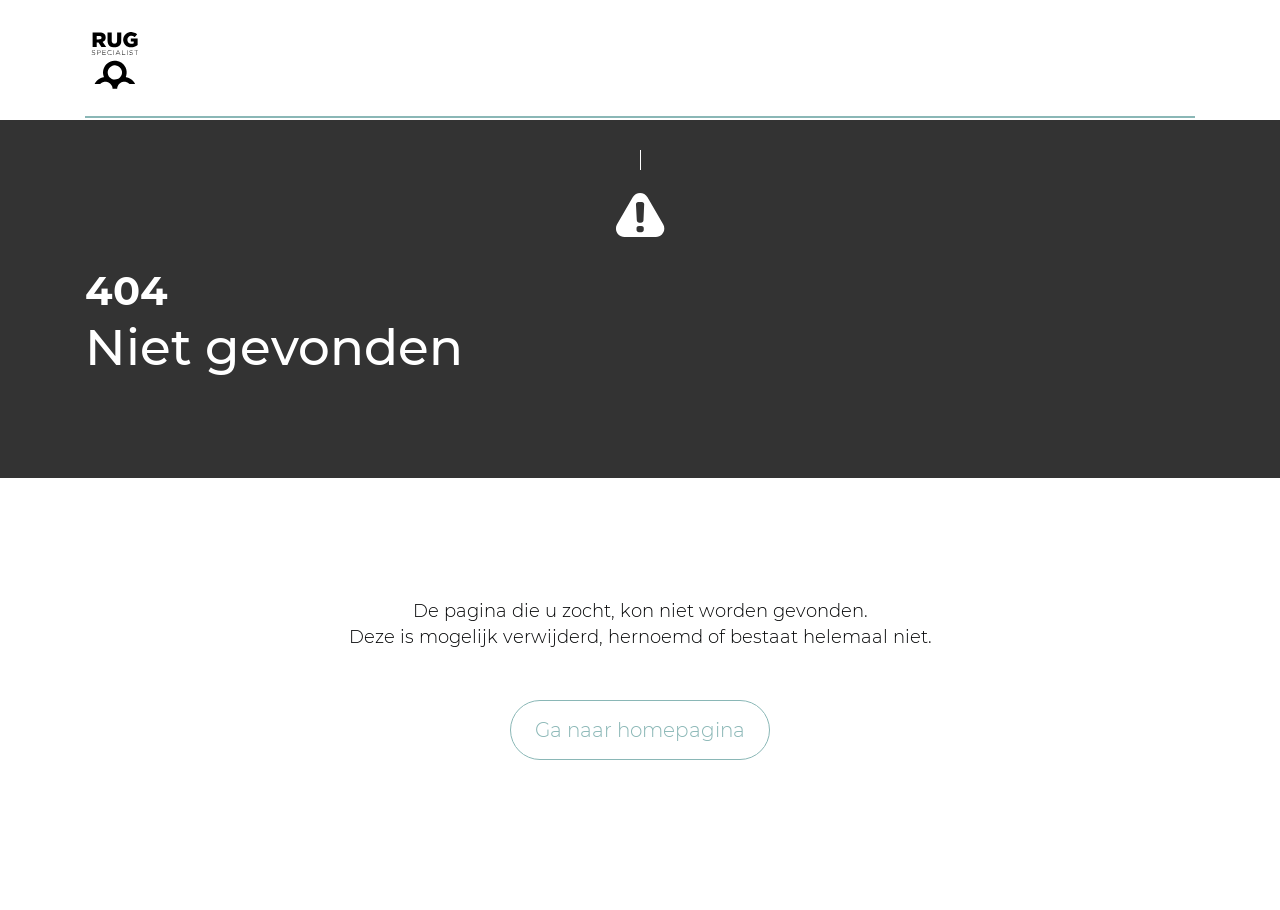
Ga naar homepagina (640, 730)
